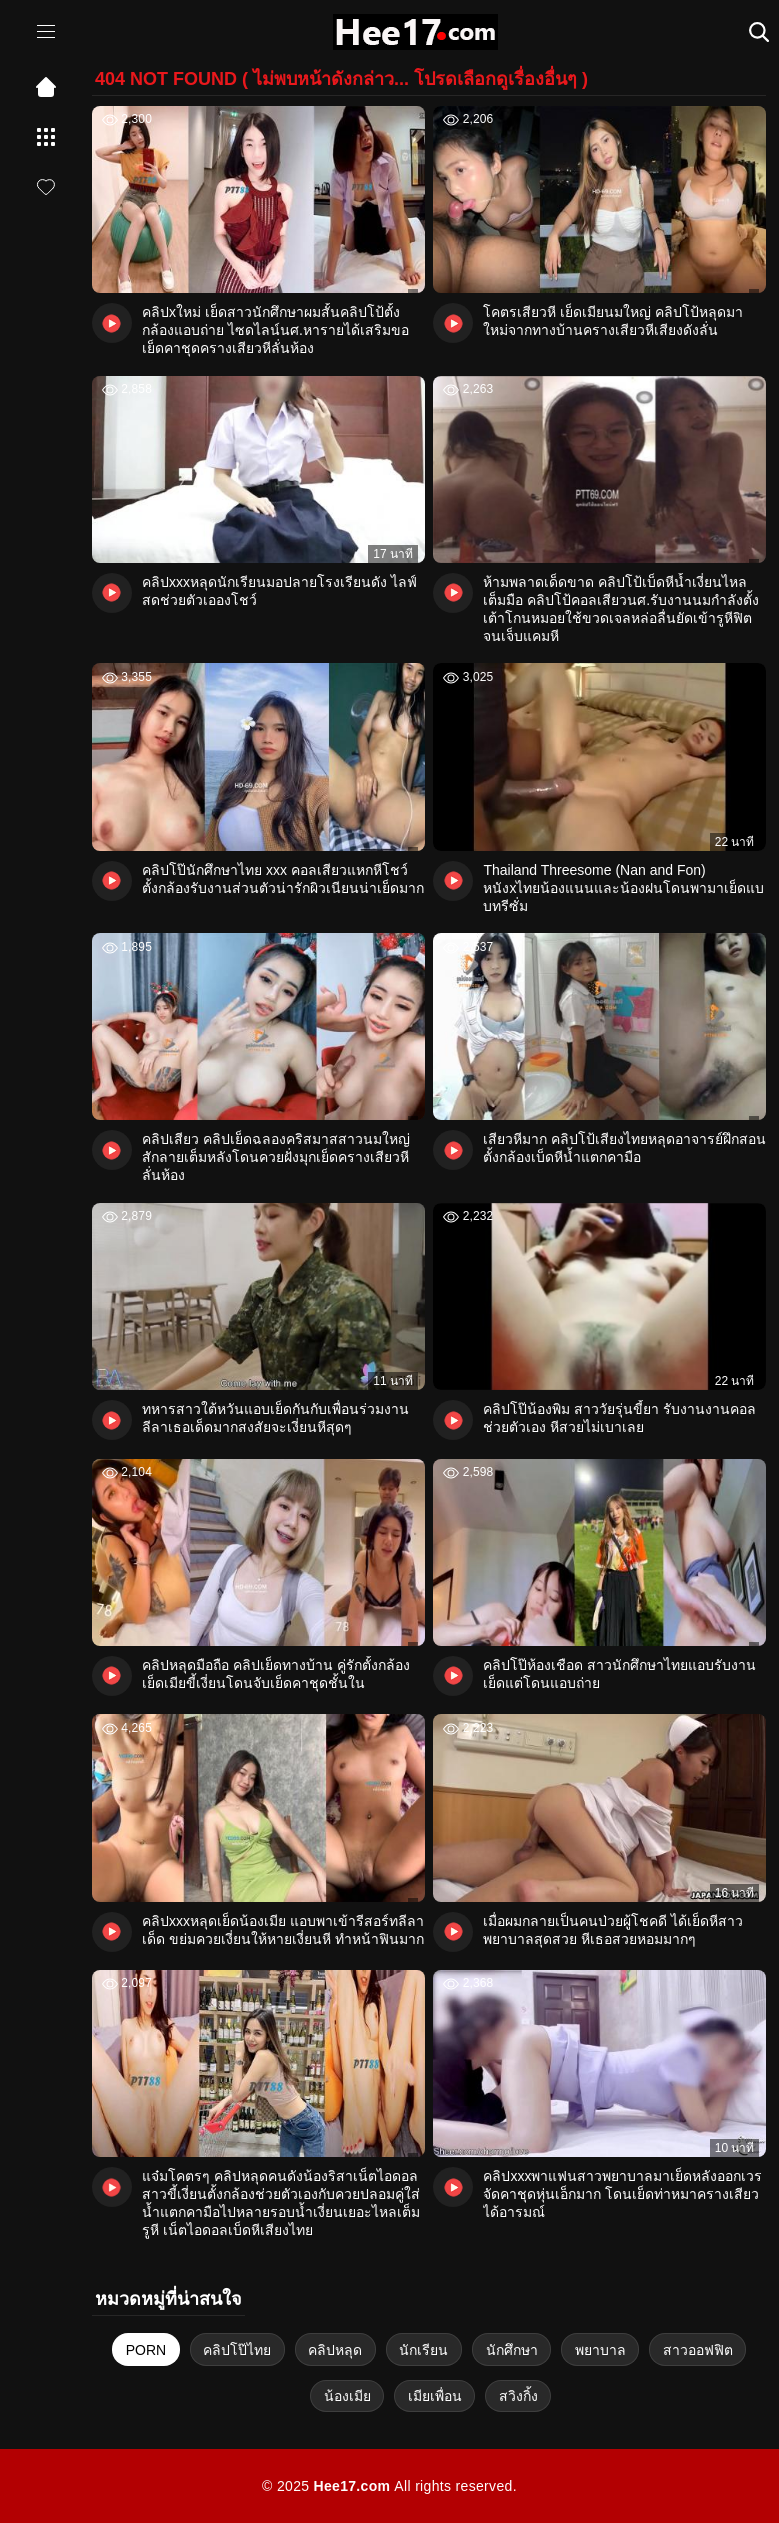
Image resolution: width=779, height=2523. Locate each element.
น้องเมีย (347, 2396)
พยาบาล (600, 2350)
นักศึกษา (512, 2350)
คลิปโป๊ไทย (237, 2350)
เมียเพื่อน (435, 2396)
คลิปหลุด (335, 2350)
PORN (146, 2350)
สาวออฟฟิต (698, 2350)
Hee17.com (351, 2486)
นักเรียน (423, 2350)
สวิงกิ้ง (518, 2396)
